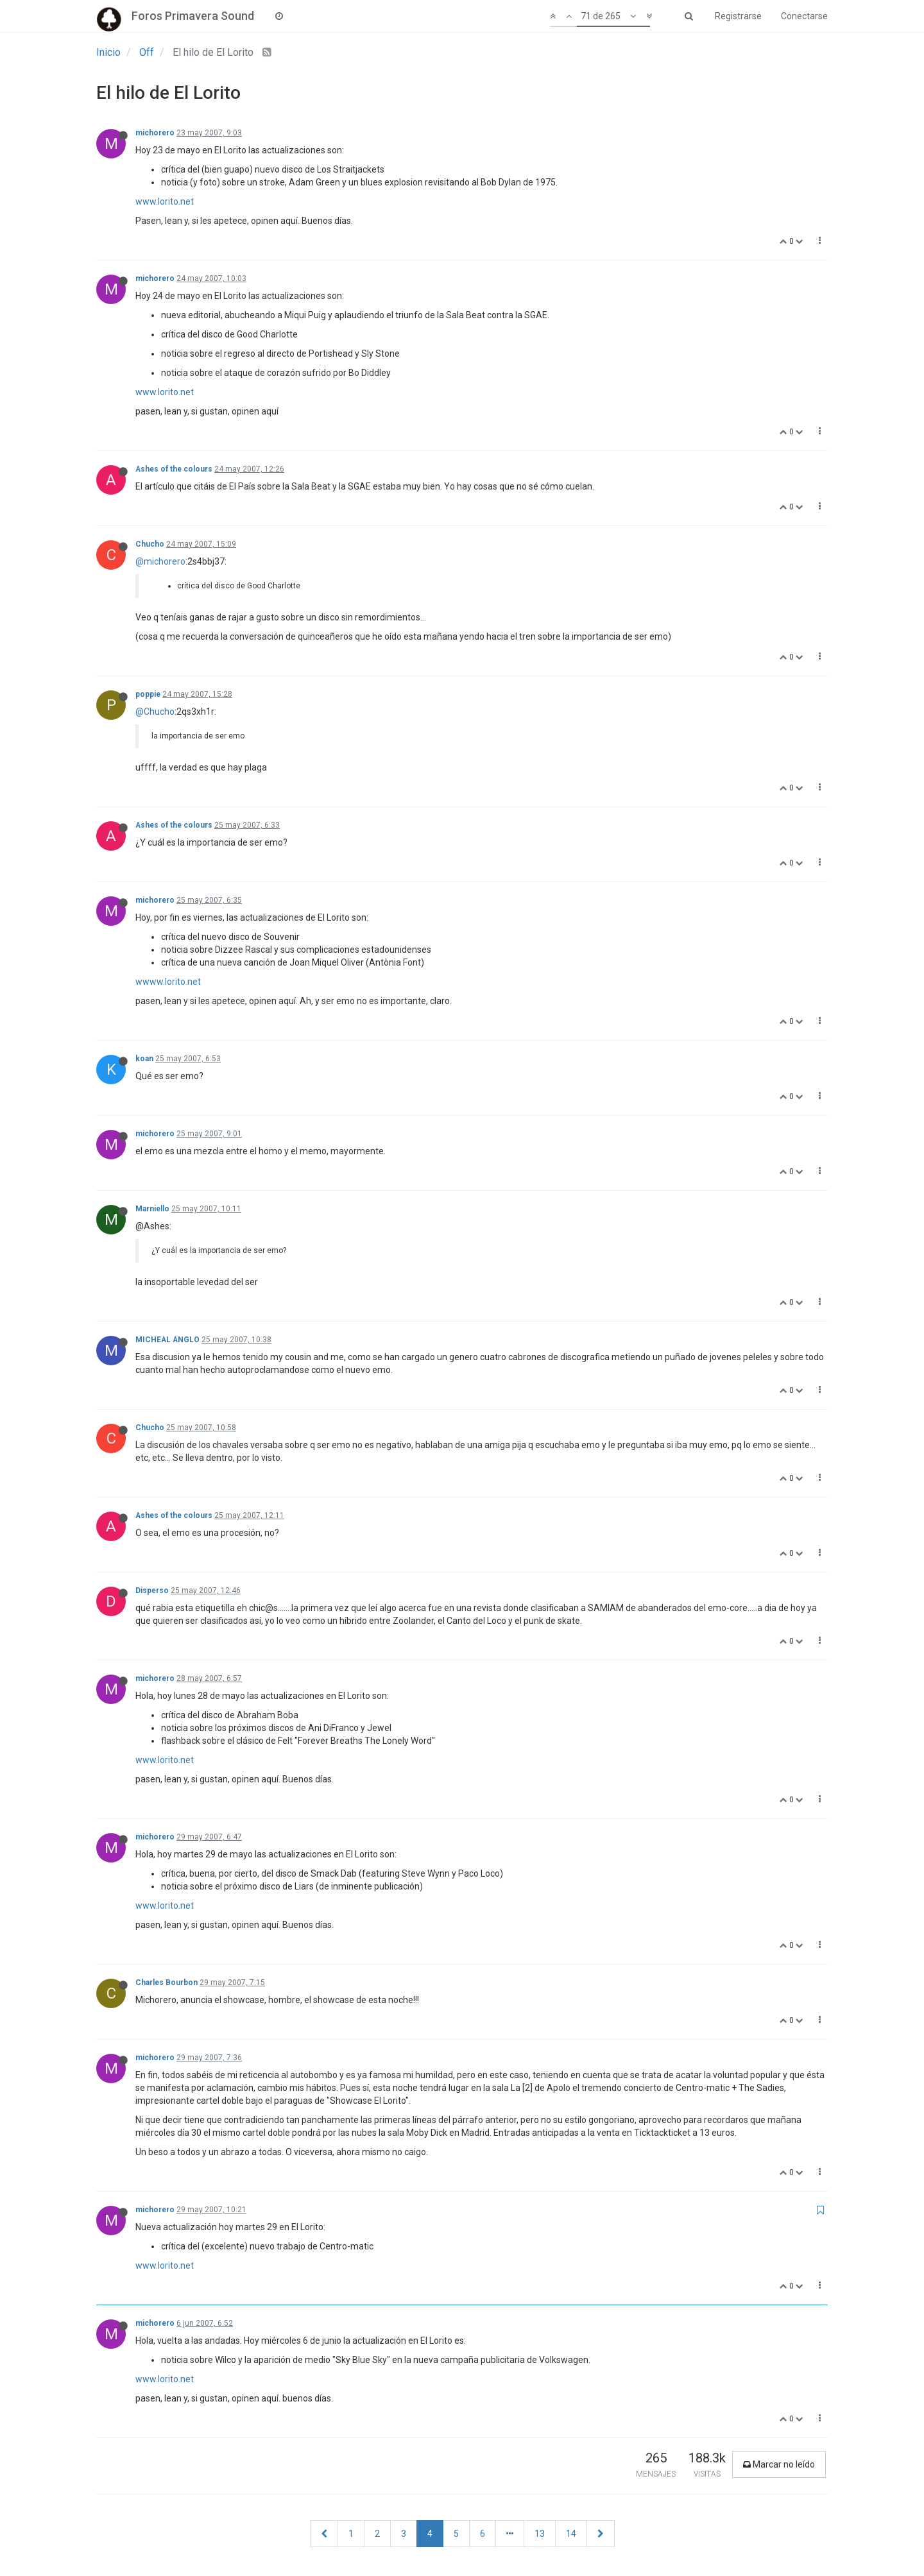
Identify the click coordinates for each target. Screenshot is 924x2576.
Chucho (149, 544)
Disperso (152, 1590)
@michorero (160, 561)
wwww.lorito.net (168, 982)
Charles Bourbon (166, 1982)
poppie (147, 694)
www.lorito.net (164, 201)
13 (540, 2534)
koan (144, 1058)
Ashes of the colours (173, 469)
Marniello (152, 1208)
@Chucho (155, 711)
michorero (155, 132)
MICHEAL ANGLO (167, 1339)
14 (571, 2534)
